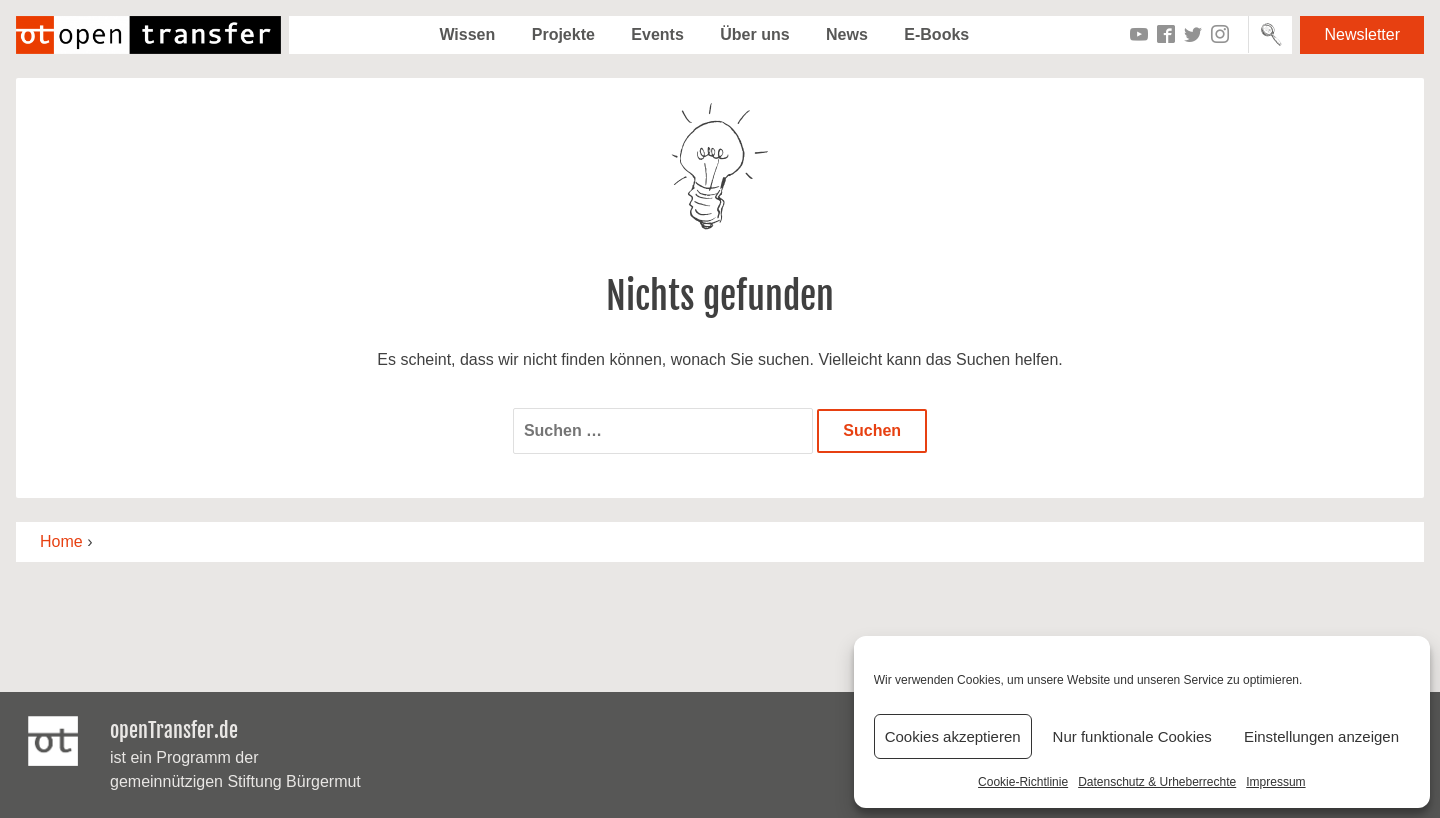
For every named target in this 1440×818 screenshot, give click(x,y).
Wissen (467, 34)
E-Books (936, 34)
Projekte (563, 34)
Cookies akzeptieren (953, 736)
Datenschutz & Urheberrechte (1157, 782)
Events (657, 34)
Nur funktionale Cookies (1132, 736)
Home (61, 541)
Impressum (1275, 782)
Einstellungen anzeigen (1321, 736)
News (847, 34)
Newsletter (1362, 34)
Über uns (754, 34)
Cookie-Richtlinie (1023, 782)
